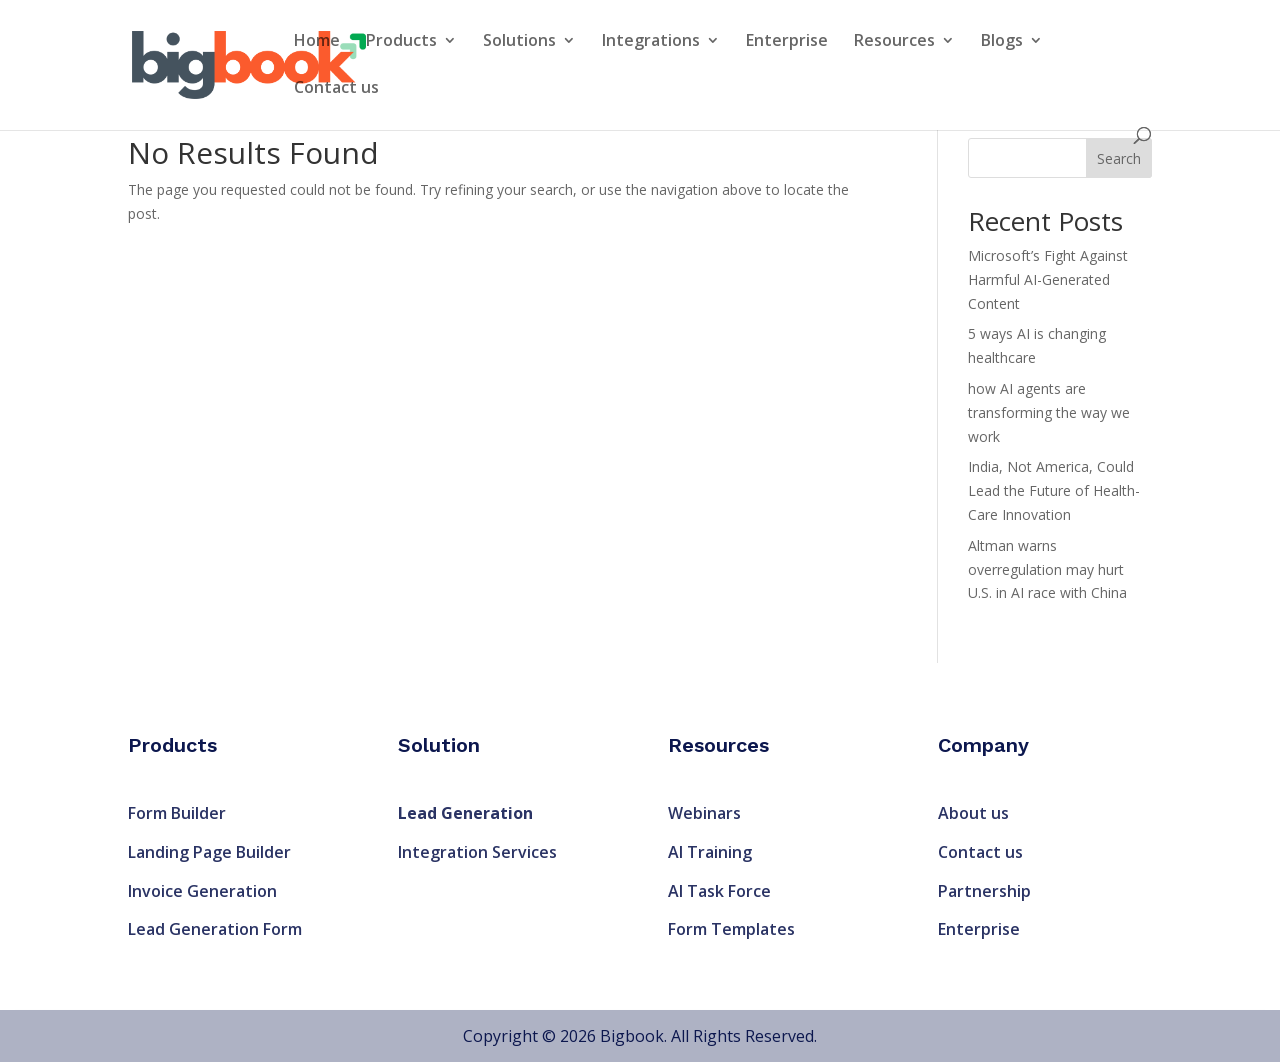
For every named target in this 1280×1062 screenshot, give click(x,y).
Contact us (336, 89)
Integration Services (477, 852)
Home (317, 42)
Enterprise (787, 42)
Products (401, 42)
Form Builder (177, 813)
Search (1119, 158)
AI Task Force (719, 891)
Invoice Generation (202, 891)
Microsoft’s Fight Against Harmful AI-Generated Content (1048, 279)
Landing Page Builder (209, 852)
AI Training (710, 852)
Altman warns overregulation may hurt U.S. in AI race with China (1047, 569)
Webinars (704, 813)
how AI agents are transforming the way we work (1049, 412)
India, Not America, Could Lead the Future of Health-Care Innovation (1054, 490)
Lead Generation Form (215, 929)
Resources (894, 42)
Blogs (1002, 42)
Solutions (519, 42)
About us (973, 813)
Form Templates (731, 929)
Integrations (651, 42)
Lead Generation (465, 813)
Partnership (984, 891)
